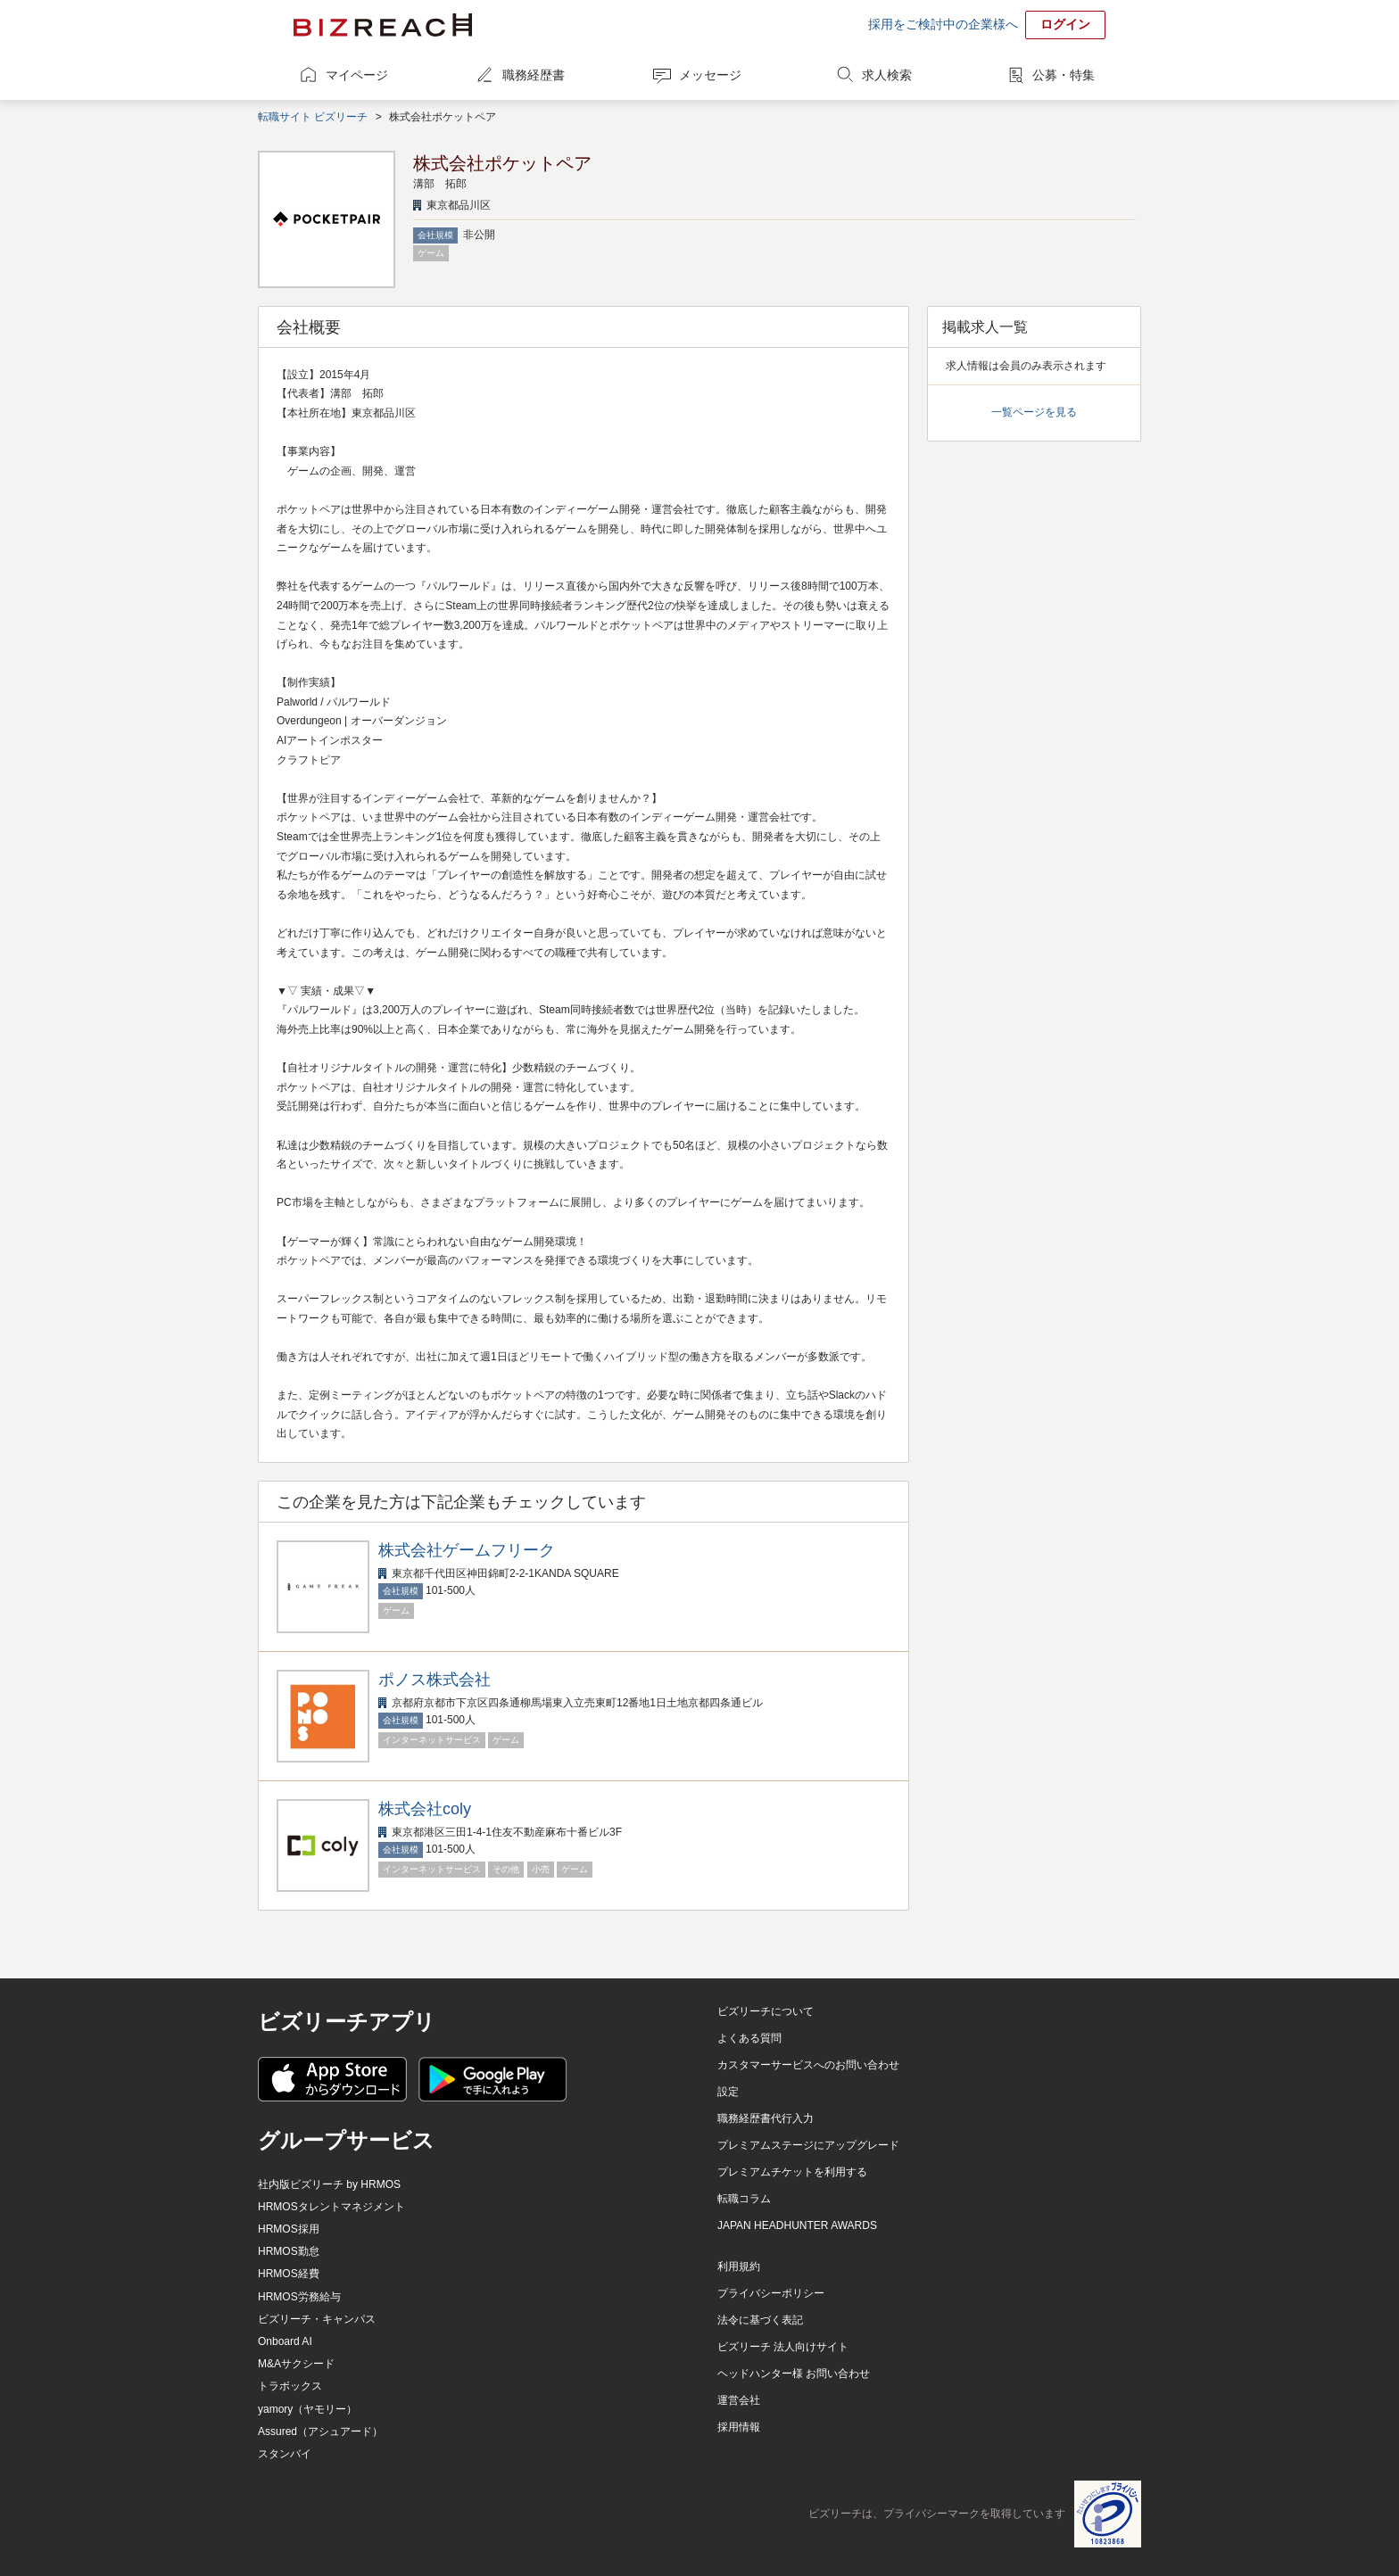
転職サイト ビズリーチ (313, 117)
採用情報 (738, 2427)
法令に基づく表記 (760, 2320)
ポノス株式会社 (434, 1679)
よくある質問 (749, 2038)
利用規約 (738, 2266)
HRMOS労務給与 (299, 2297)
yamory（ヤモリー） (307, 2409)
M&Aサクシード (296, 2363)
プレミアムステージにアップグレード (808, 2145)
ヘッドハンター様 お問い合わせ (793, 2373)
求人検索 (887, 75)
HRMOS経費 (288, 2273)
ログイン (1065, 24)
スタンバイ (284, 2454)
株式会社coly (424, 1809)
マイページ (357, 75)
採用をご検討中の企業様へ (943, 24)
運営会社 (738, 2400)
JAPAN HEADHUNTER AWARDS (797, 2225)
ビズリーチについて (765, 2011)
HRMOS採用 (288, 2229)
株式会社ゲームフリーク (466, 1550)
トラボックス (290, 2386)
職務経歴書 (533, 75)
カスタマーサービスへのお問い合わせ (808, 2065)
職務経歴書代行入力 (765, 2118)
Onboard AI (285, 2341)
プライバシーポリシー (770, 2293)
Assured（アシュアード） (320, 2431)
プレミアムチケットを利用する (792, 2172)
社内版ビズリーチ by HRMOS (329, 2184)
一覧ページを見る (1034, 412)
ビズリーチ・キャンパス (317, 2319)
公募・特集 (1063, 75)
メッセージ (710, 75)
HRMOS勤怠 (288, 2251)
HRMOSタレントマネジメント (331, 2206)
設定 (728, 2091)
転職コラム (744, 2198)
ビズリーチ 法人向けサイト (783, 2347)
